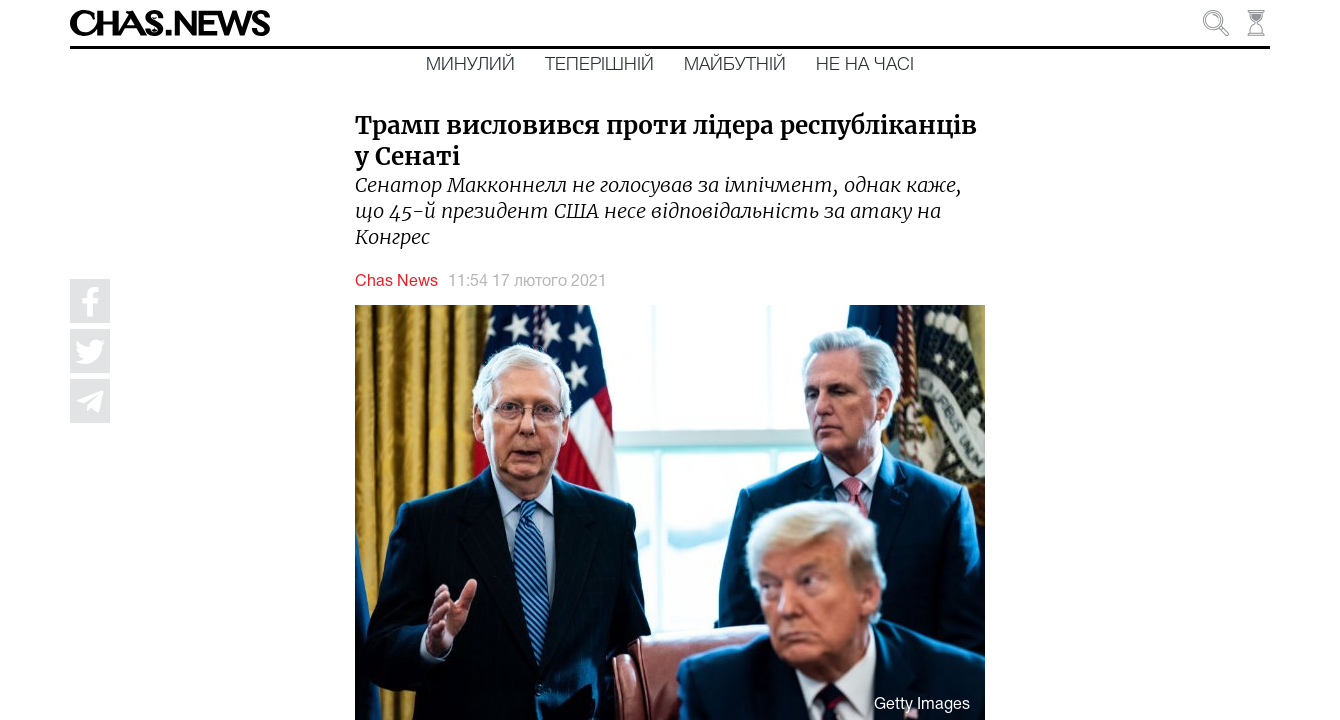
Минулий (470, 65)
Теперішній (599, 65)
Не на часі (865, 65)
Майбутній (735, 65)
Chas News (396, 282)
